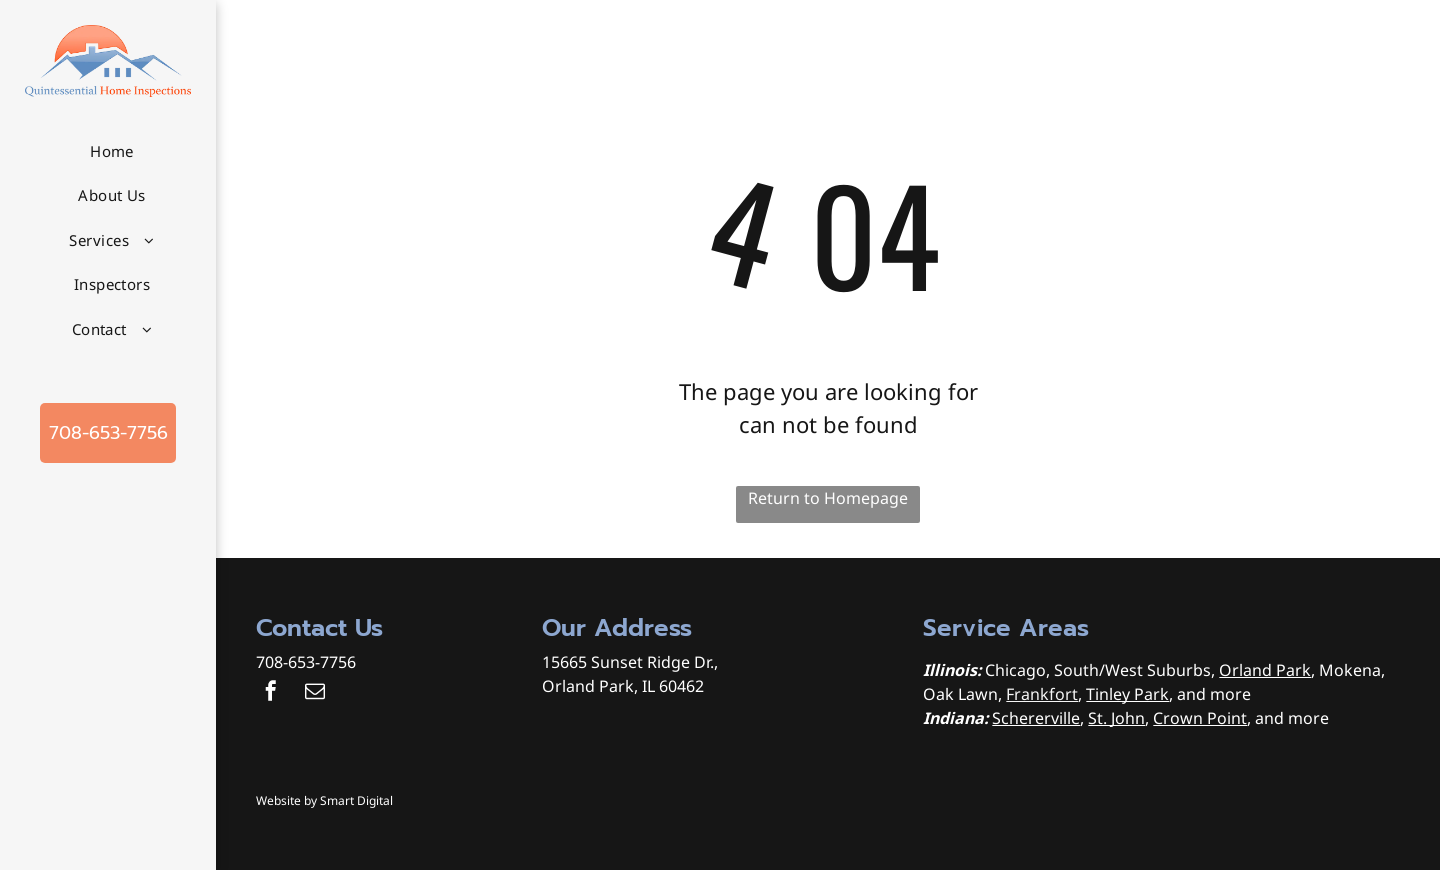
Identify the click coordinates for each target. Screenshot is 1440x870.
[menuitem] (112, 151)
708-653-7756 (306, 662)
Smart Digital (356, 800)
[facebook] (271, 693)
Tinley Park (1127, 694)
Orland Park (1265, 670)
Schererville (1036, 718)
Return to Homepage (828, 498)
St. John (1116, 718)
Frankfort (1042, 694)
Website (278, 800)
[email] (315, 693)
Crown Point (1200, 718)
